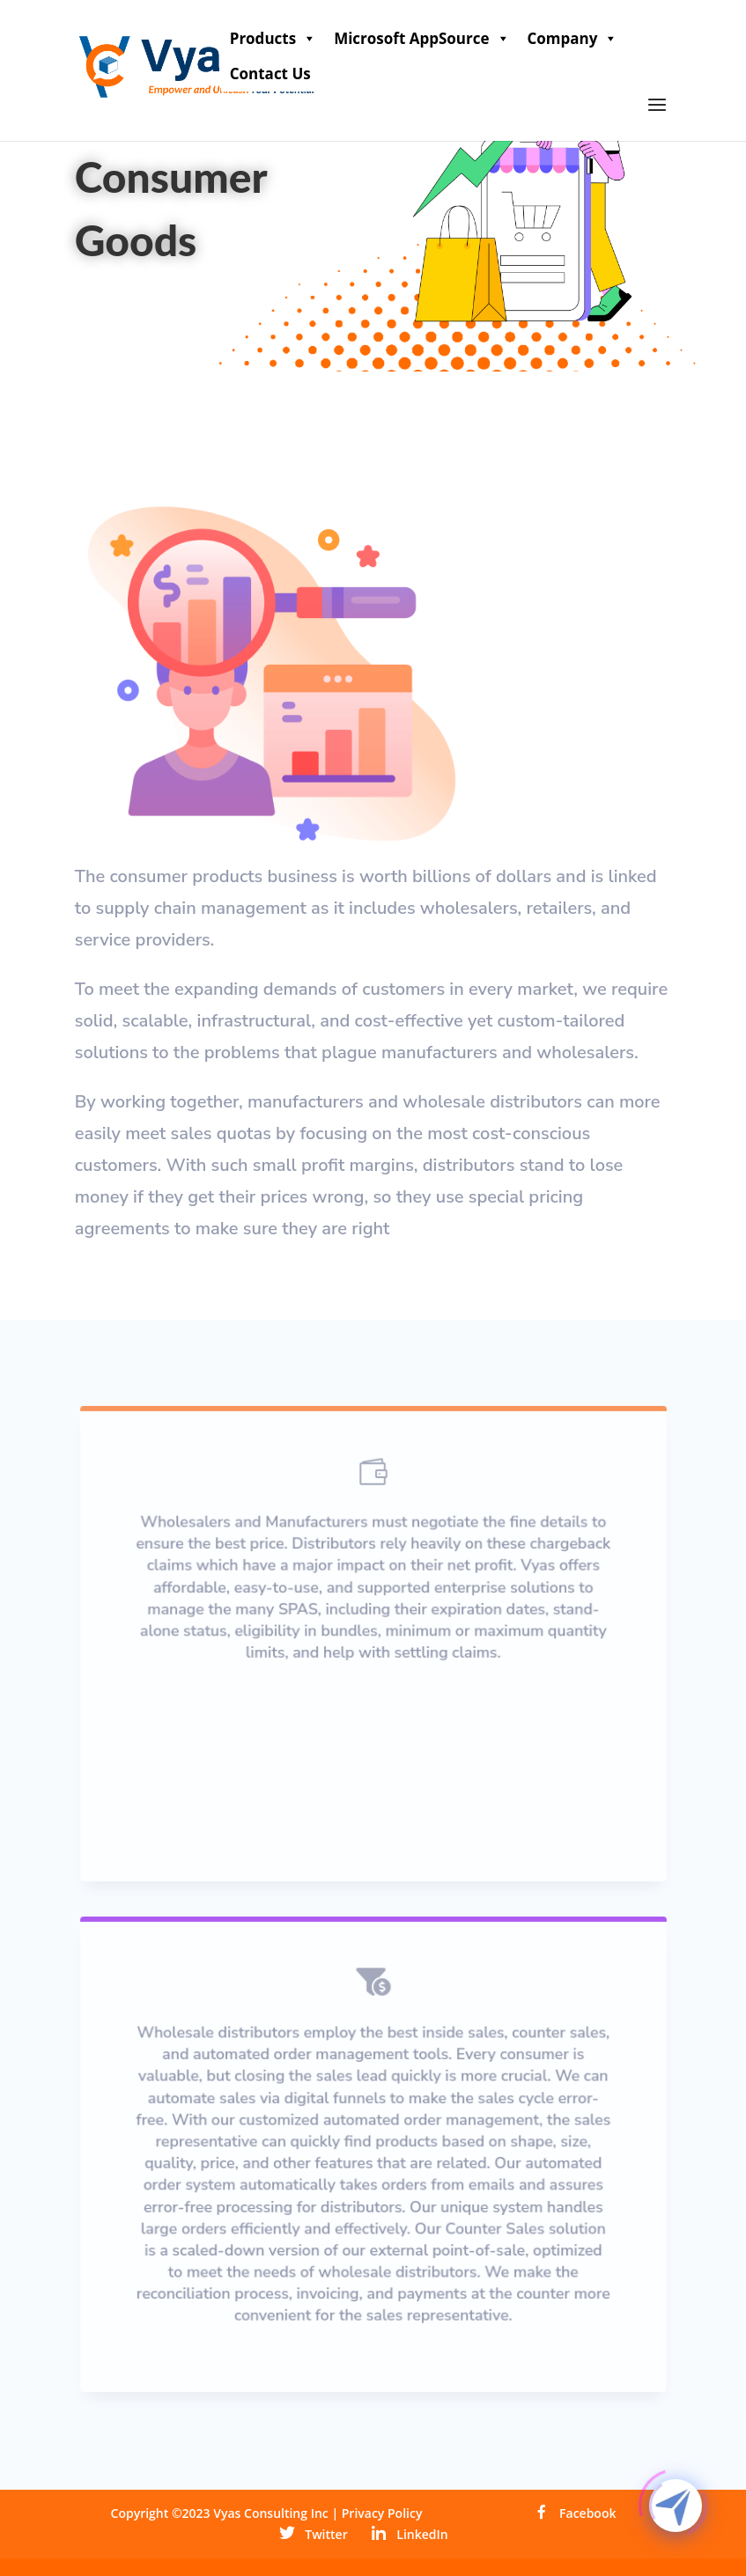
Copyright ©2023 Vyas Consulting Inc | (226, 2513)
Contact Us (270, 73)
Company (573, 38)
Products (273, 38)
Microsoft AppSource (421, 38)
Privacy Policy (382, 2513)
